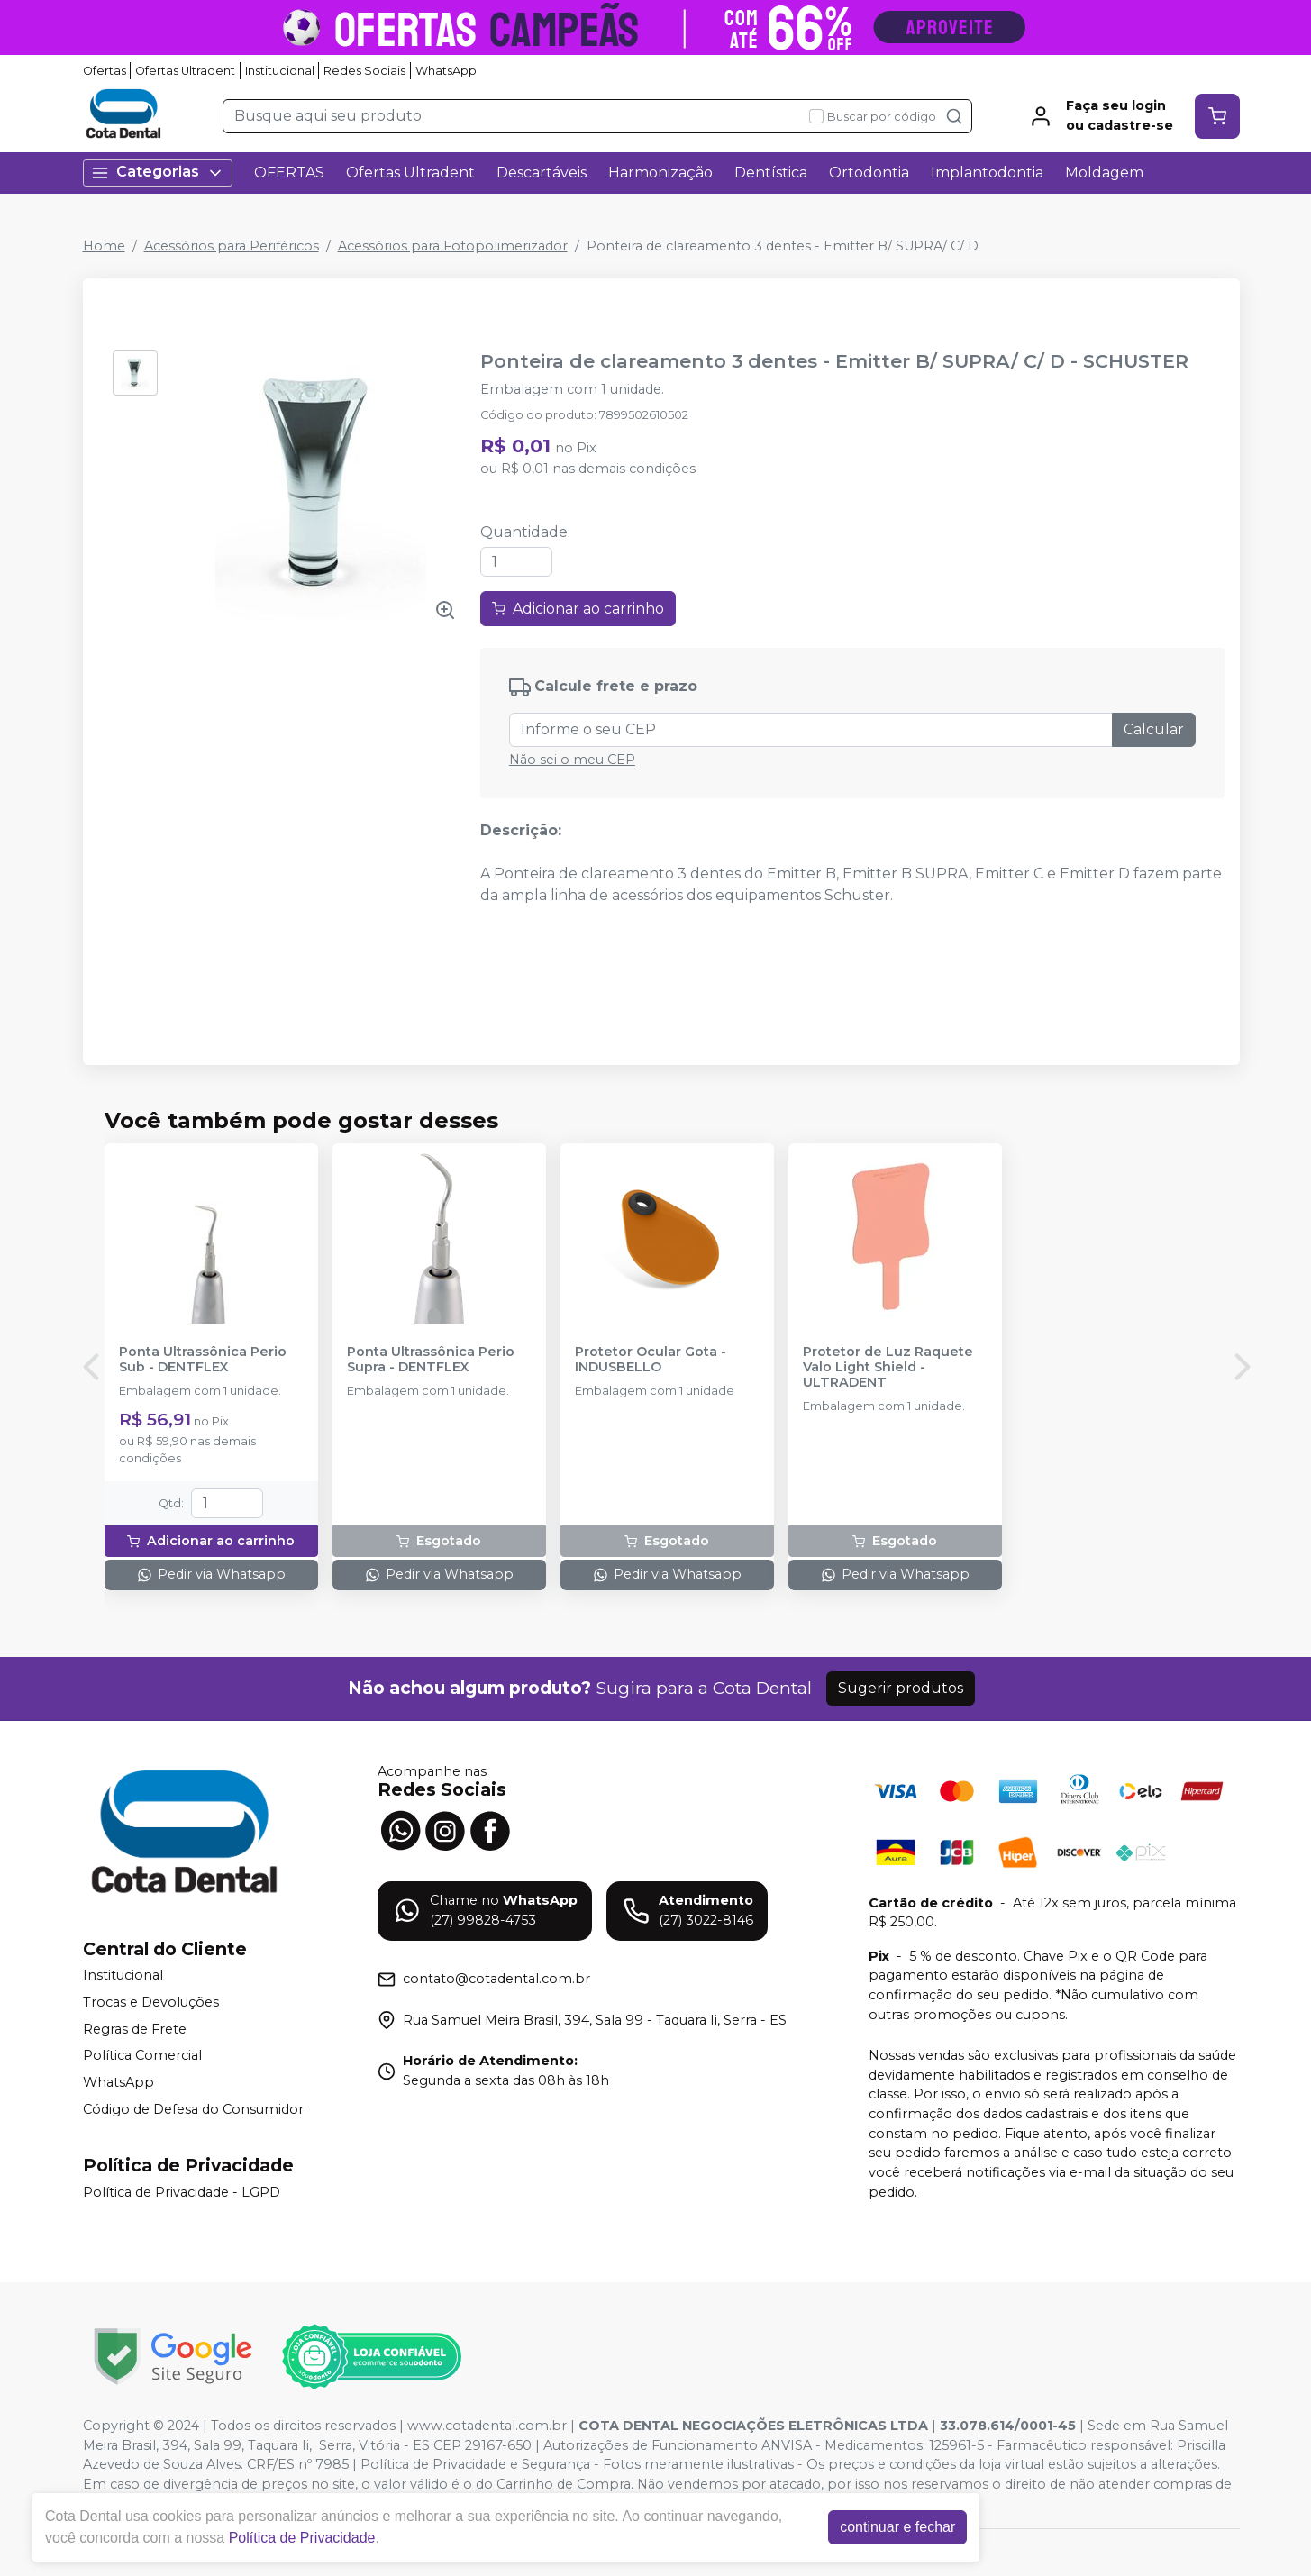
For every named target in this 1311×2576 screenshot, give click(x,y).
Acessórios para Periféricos (231, 246)
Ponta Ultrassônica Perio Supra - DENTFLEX (430, 1359)
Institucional (279, 70)
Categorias (157, 172)
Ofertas (104, 70)
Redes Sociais (364, 70)
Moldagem (1104, 172)
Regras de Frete (135, 2029)
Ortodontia (869, 172)
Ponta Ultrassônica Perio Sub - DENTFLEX (203, 1359)
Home (104, 246)
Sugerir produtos (900, 1688)
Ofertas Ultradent (185, 70)
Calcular (1154, 729)
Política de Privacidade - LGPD (181, 2192)
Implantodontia (987, 172)
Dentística (770, 172)
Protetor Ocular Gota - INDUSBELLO (650, 1359)
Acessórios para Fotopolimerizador (453, 246)
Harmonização (660, 172)
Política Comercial (142, 2055)
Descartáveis (541, 172)
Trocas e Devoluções (151, 2002)
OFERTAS (289, 172)
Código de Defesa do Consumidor (193, 2109)
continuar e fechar (897, 2527)
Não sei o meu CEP (572, 759)
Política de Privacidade (302, 2537)
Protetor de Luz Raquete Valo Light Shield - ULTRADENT (888, 1367)
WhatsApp (446, 70)
